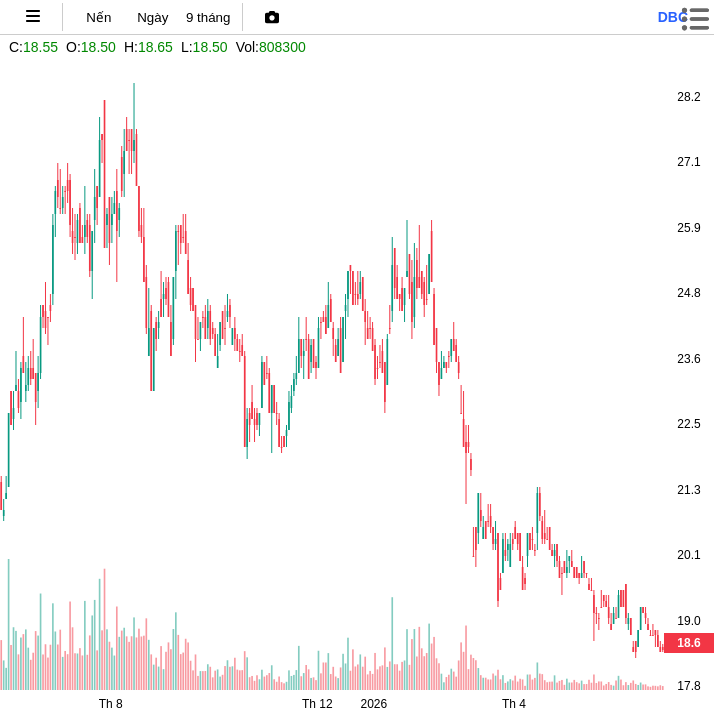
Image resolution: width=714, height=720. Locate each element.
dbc (673, 17)
